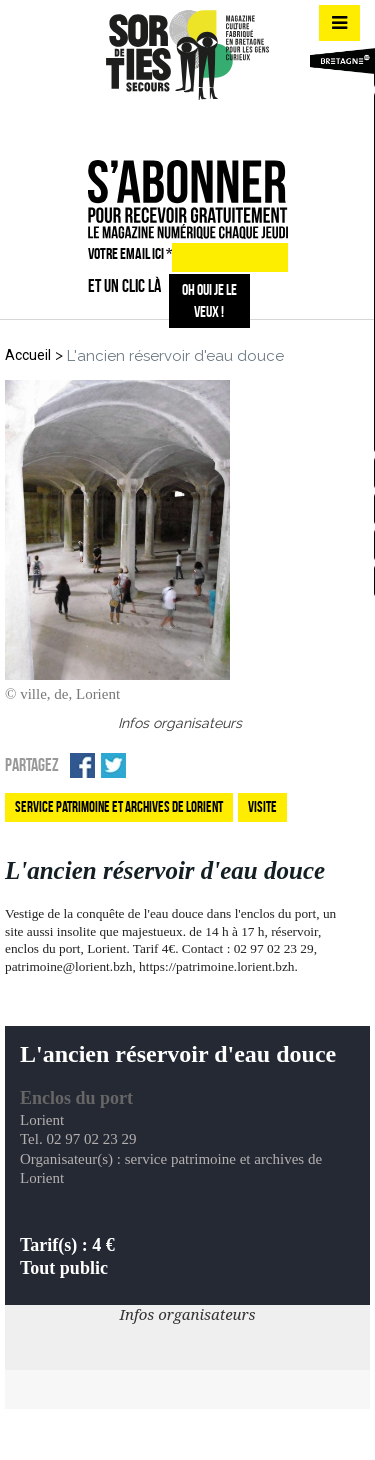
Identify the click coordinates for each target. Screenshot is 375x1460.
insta (184, 125)
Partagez (32, 765)
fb (149, 125)
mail (220, 125)
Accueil (28, 355)
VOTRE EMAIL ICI (130, 253)
